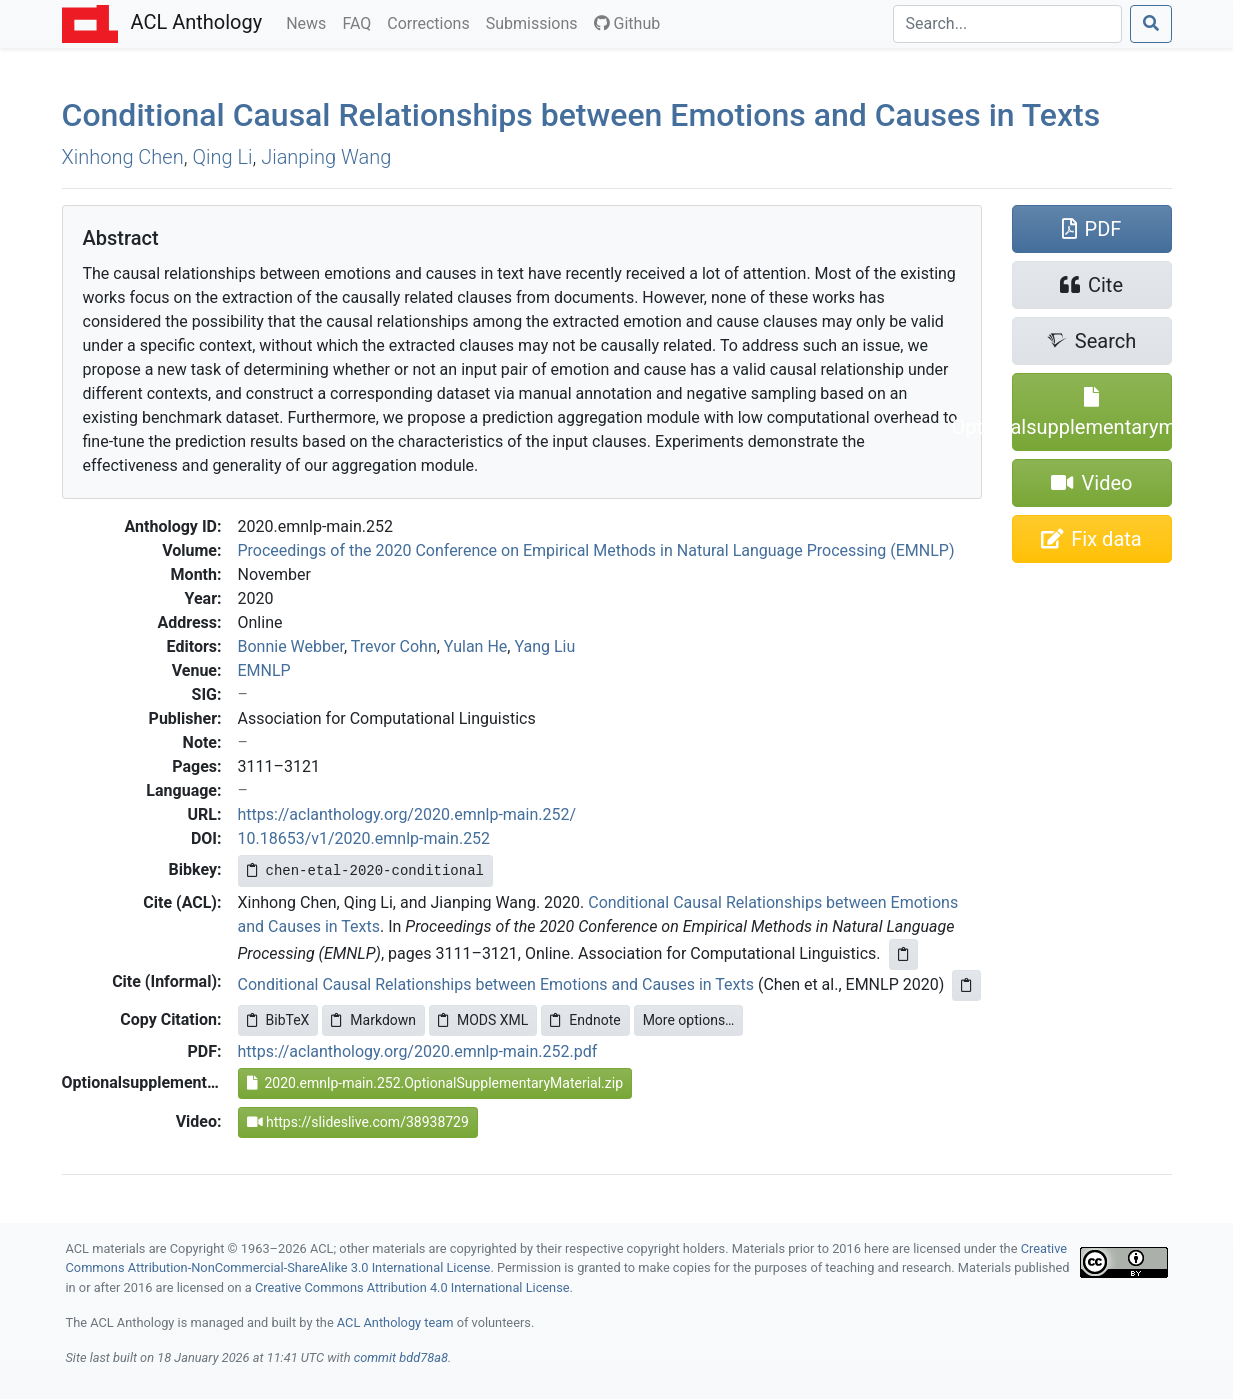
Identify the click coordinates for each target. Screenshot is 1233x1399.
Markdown (373, 1020)
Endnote (585, 1020)
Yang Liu (544, 646)
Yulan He (475, 646)
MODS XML (483, 1020)
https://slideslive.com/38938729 (358, 1122)
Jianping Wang (326, 157)
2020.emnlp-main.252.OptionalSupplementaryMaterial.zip (435, 1083)
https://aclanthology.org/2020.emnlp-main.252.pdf (418, 1051)
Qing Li (222, 157)
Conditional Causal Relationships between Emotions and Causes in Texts (581, 115)
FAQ (360, 22)
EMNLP (264, 670)
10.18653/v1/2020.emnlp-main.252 (364, 838)
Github (627, 23)
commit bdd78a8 (401, 1357)
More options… (689, 1020)
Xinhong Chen (123, 157)
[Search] (1007, 24)
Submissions (536, 22)
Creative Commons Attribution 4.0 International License (412, 1287)
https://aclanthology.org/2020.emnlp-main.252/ (407, 814)
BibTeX (278, 1020)
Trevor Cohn (394, 646)
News (310, 22)
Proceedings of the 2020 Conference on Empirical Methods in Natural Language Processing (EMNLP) (596, 550)
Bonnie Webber (291, 646)
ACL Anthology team (395, 1322)
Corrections (432, 22)
